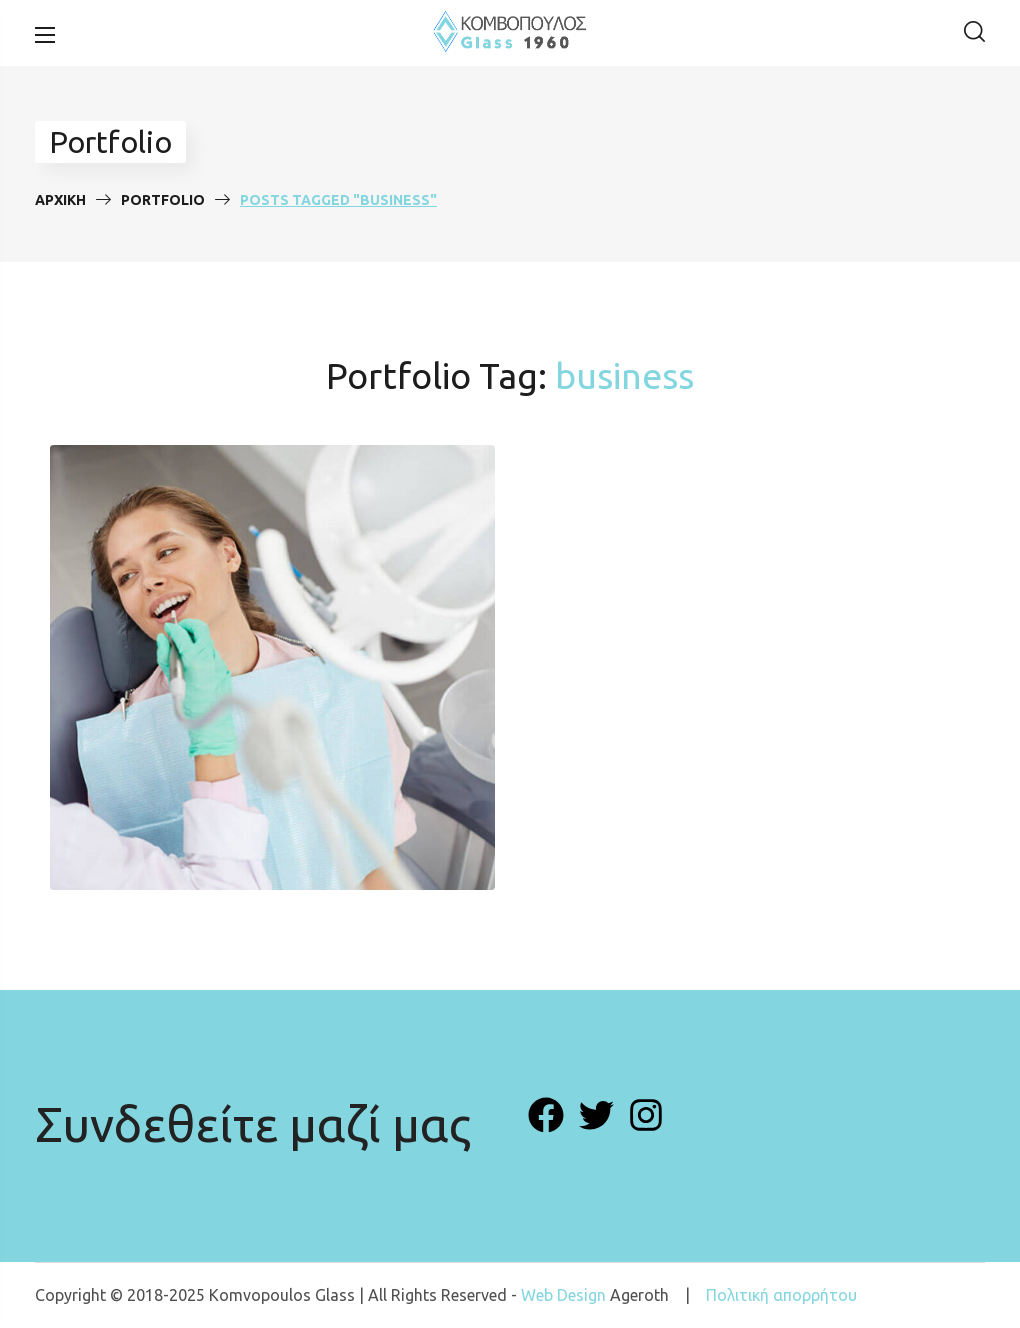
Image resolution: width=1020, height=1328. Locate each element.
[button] (974, 33)
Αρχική (60, 200)
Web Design (563, 1295)
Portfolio (163, 200)
